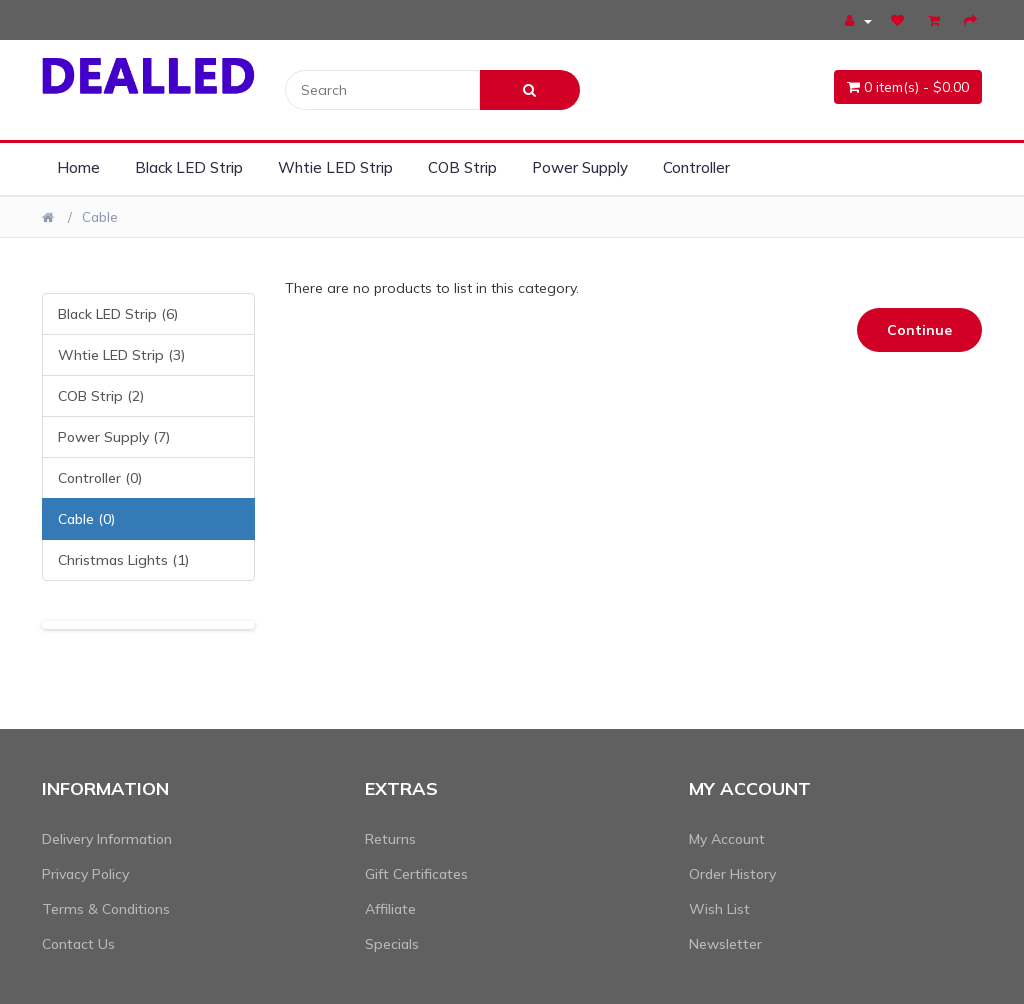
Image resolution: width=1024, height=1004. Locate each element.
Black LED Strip (189, 167)
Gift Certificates (416, 874)
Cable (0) (86, 519)
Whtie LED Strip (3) (121, 355)
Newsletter (725, 944)
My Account (727, 839)
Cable (100, 217)
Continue (919, 330)
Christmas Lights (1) (123, 560)
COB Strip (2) (101, 396)
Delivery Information (107, 839)
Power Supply (580, 167)
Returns (390, 839)
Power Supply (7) (114, 437)
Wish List (719, 909)
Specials (392, 944)
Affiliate (390, 909)
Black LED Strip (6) (118, 314)
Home (78, 167)
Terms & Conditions (106, 909)
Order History (732, 874)
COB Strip (462, 167)
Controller (696, 167)
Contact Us (78, 944)
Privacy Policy (85, 874)
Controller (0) (100, 478)
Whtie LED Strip (335, 167)
